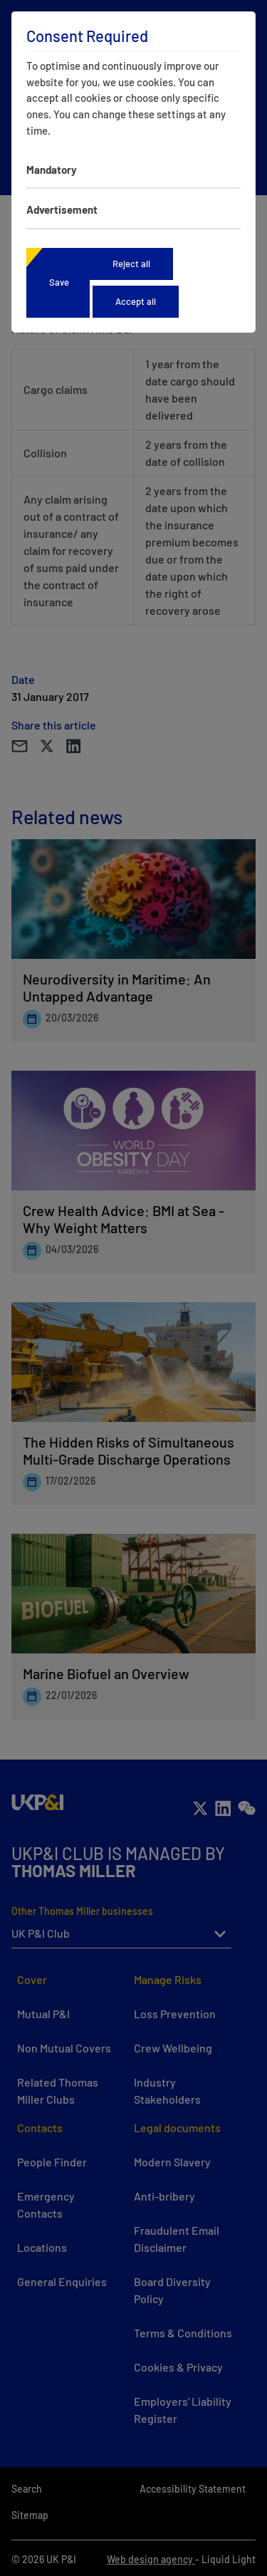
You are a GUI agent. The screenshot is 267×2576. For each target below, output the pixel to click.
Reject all (131, 263)
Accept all (135, 301)
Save (59, 282)
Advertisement (62, 209)
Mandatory (51, 169)
